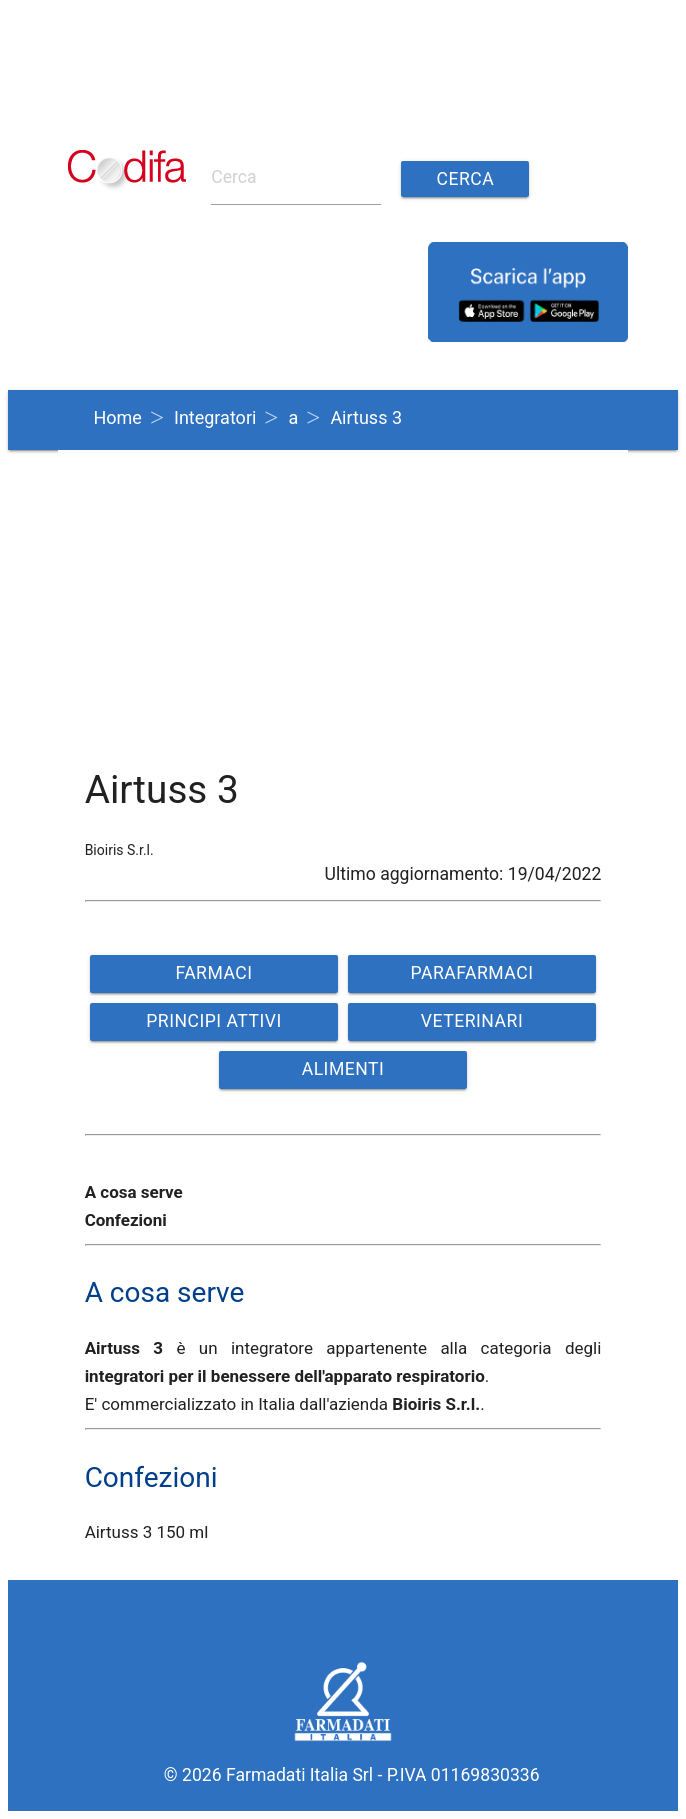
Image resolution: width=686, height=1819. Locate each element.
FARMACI (213, 973)
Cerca (465, 179)
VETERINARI (472, 1021)
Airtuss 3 (366, 417)
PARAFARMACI (472, 973)
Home (117, 417)
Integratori (215, 417)
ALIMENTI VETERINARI (343, 1074)
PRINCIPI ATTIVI (214, 1021)
